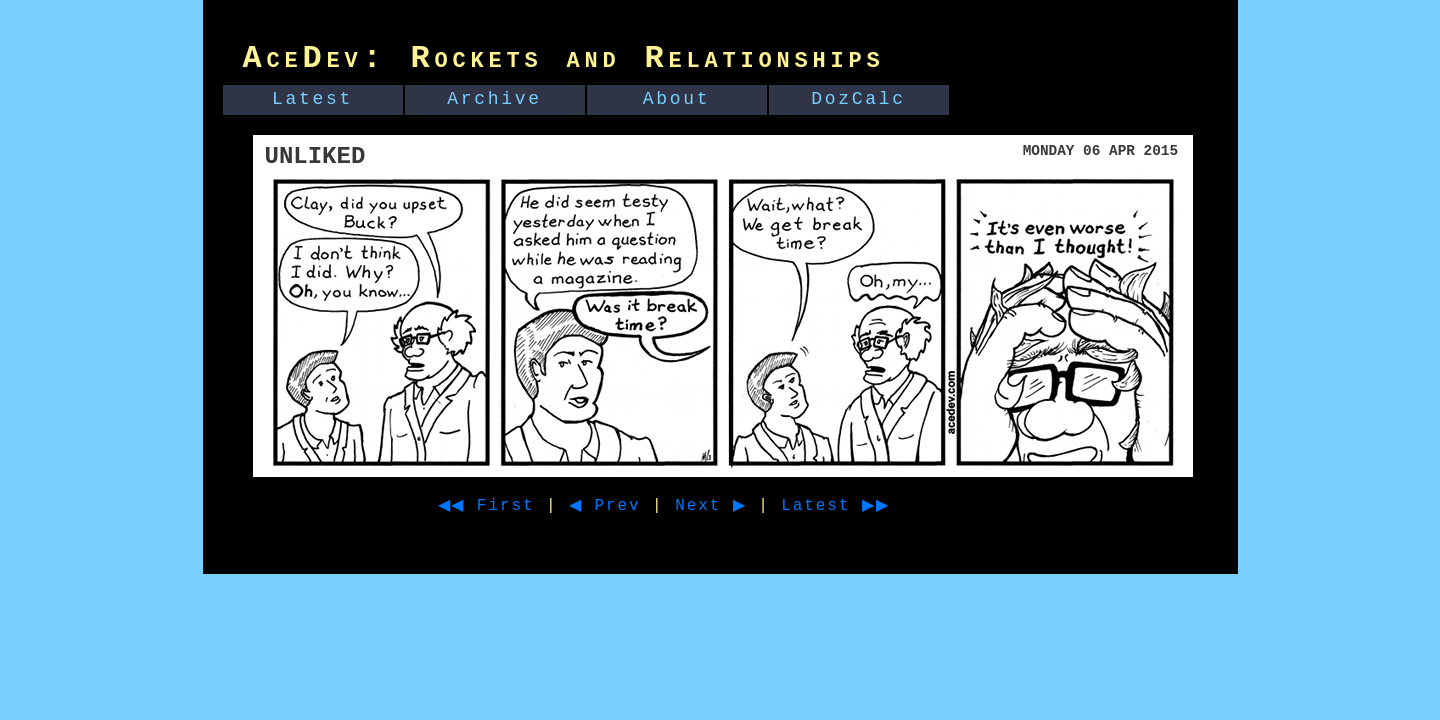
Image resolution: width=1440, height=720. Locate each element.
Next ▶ (736, 506)
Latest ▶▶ (871, 506)
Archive (494, 99)
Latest (312, 99)
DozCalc (858, 99)
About (677, 99)
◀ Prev (622, 506)
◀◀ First (493, 506)
